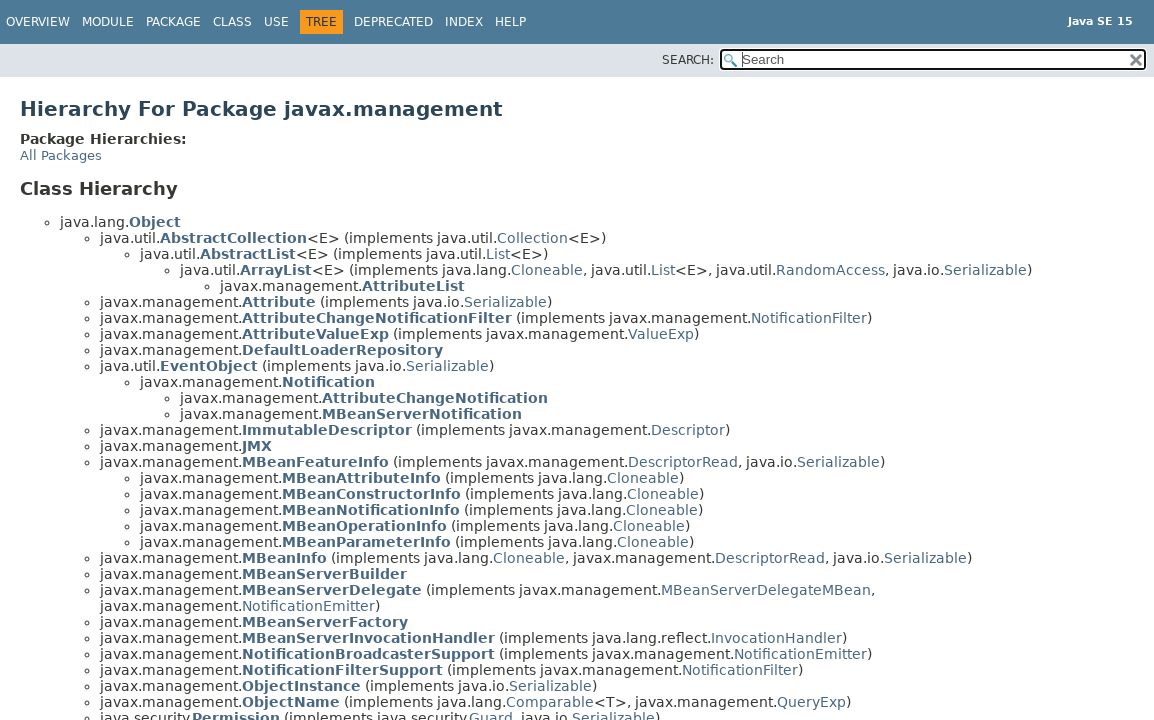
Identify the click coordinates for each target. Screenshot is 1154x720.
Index (464, 22)
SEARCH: (688, 60)
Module (108, 22)
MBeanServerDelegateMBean (766, 590)
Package (173, 22)
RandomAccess (830, 270)
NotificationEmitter (308, 606)
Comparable (550, 702)
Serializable (985, 270)
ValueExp (661, 334)
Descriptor (688, 430)
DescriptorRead (683, 462)
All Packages (61, 155)
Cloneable (547, 270)
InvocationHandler (776, 638)
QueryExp (811, 702)
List (498, 254)
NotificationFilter (809, 318)
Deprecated (393, 22)
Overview (38, 22)
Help (510, 22)
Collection (532, 238)
